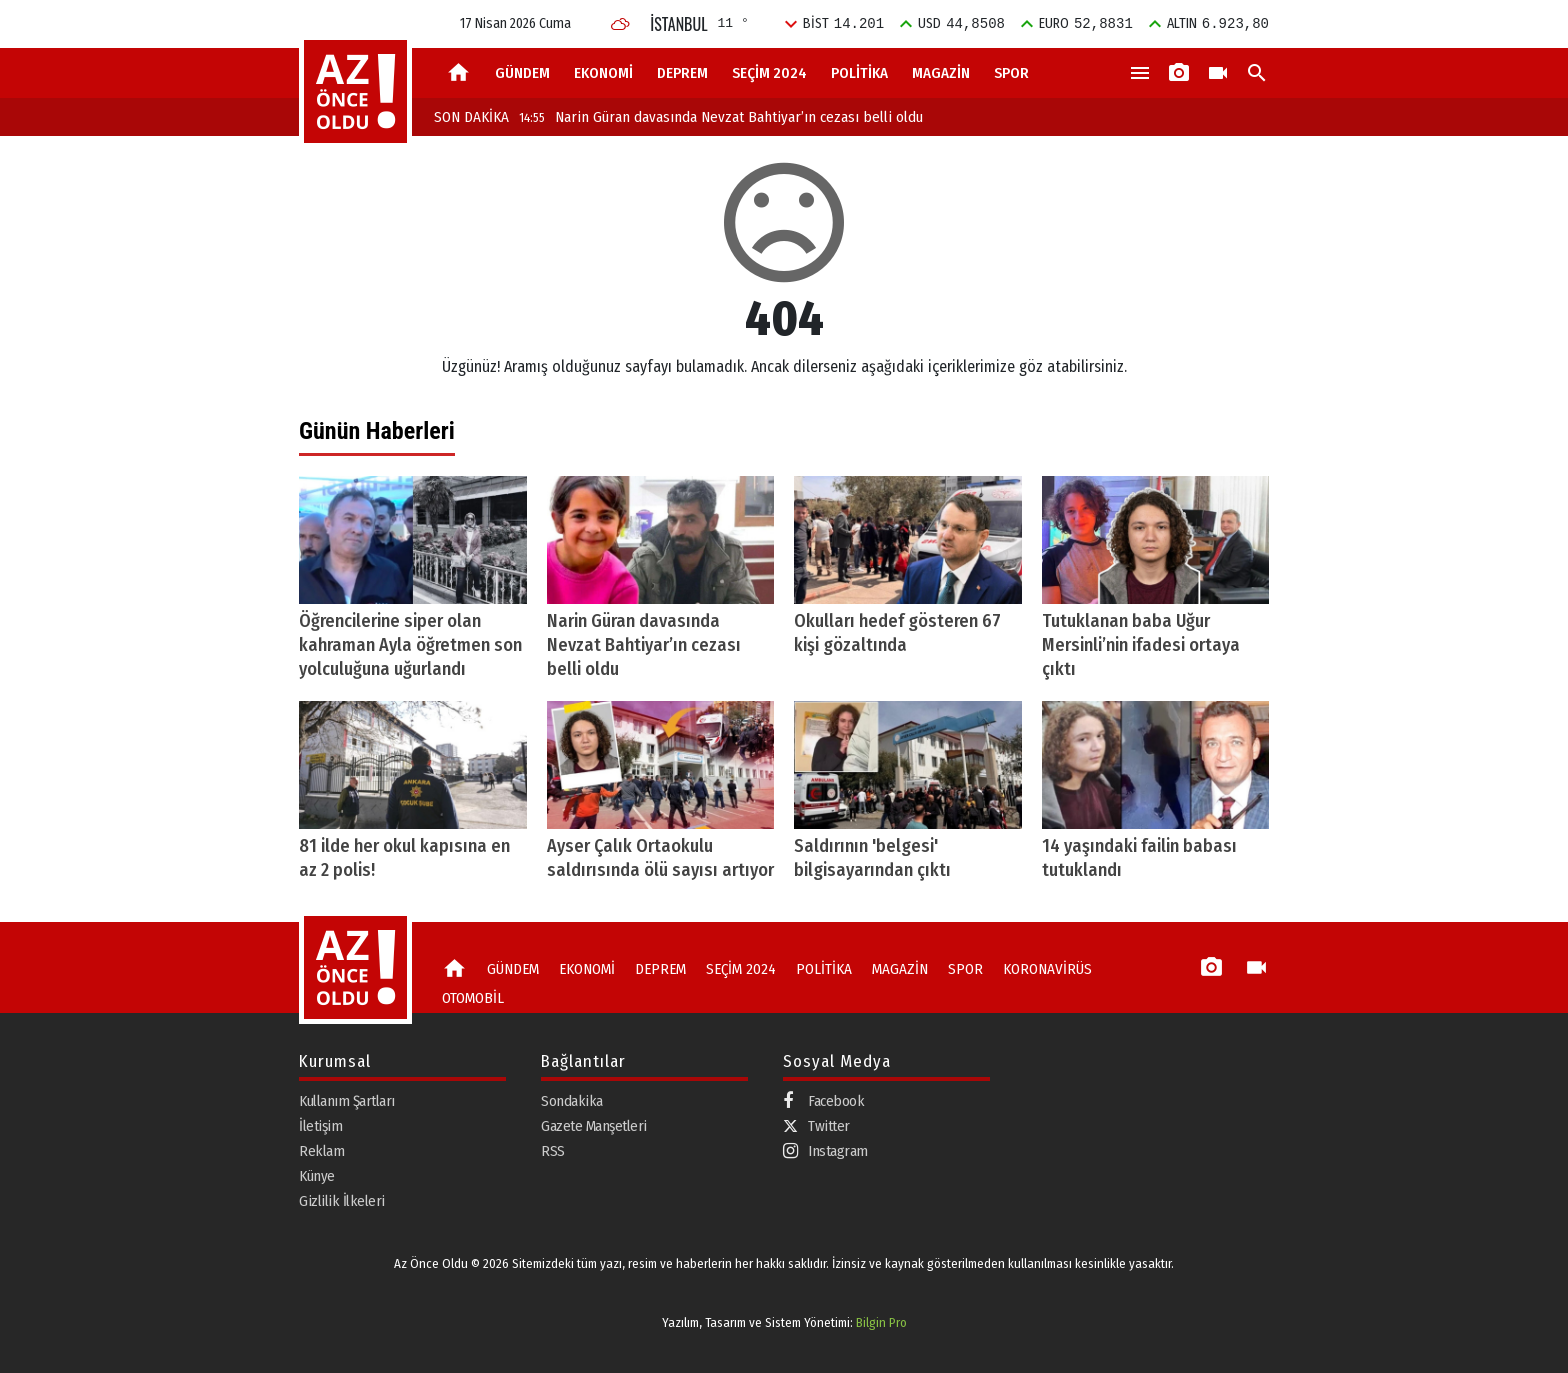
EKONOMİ (603, 73)
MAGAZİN (941, 73)
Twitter (816, 1126)
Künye (317, 1176)
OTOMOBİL (473, 998)
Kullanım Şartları (347, 1101)
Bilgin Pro (881, 1322)
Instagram (825, 1151)
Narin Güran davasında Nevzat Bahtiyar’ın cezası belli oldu (721, 117)
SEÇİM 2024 (769, 73)
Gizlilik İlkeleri (342, 1201)
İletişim (320, 1126)
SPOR (1011, 73)
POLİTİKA (859, 73)
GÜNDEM (522, 73)
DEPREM (682, 73)
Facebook (823, 1101)
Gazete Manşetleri (594, 1126)
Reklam (321, 1151)
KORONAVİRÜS (1047, 969)
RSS (553, 1151)
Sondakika (572, 1101)
